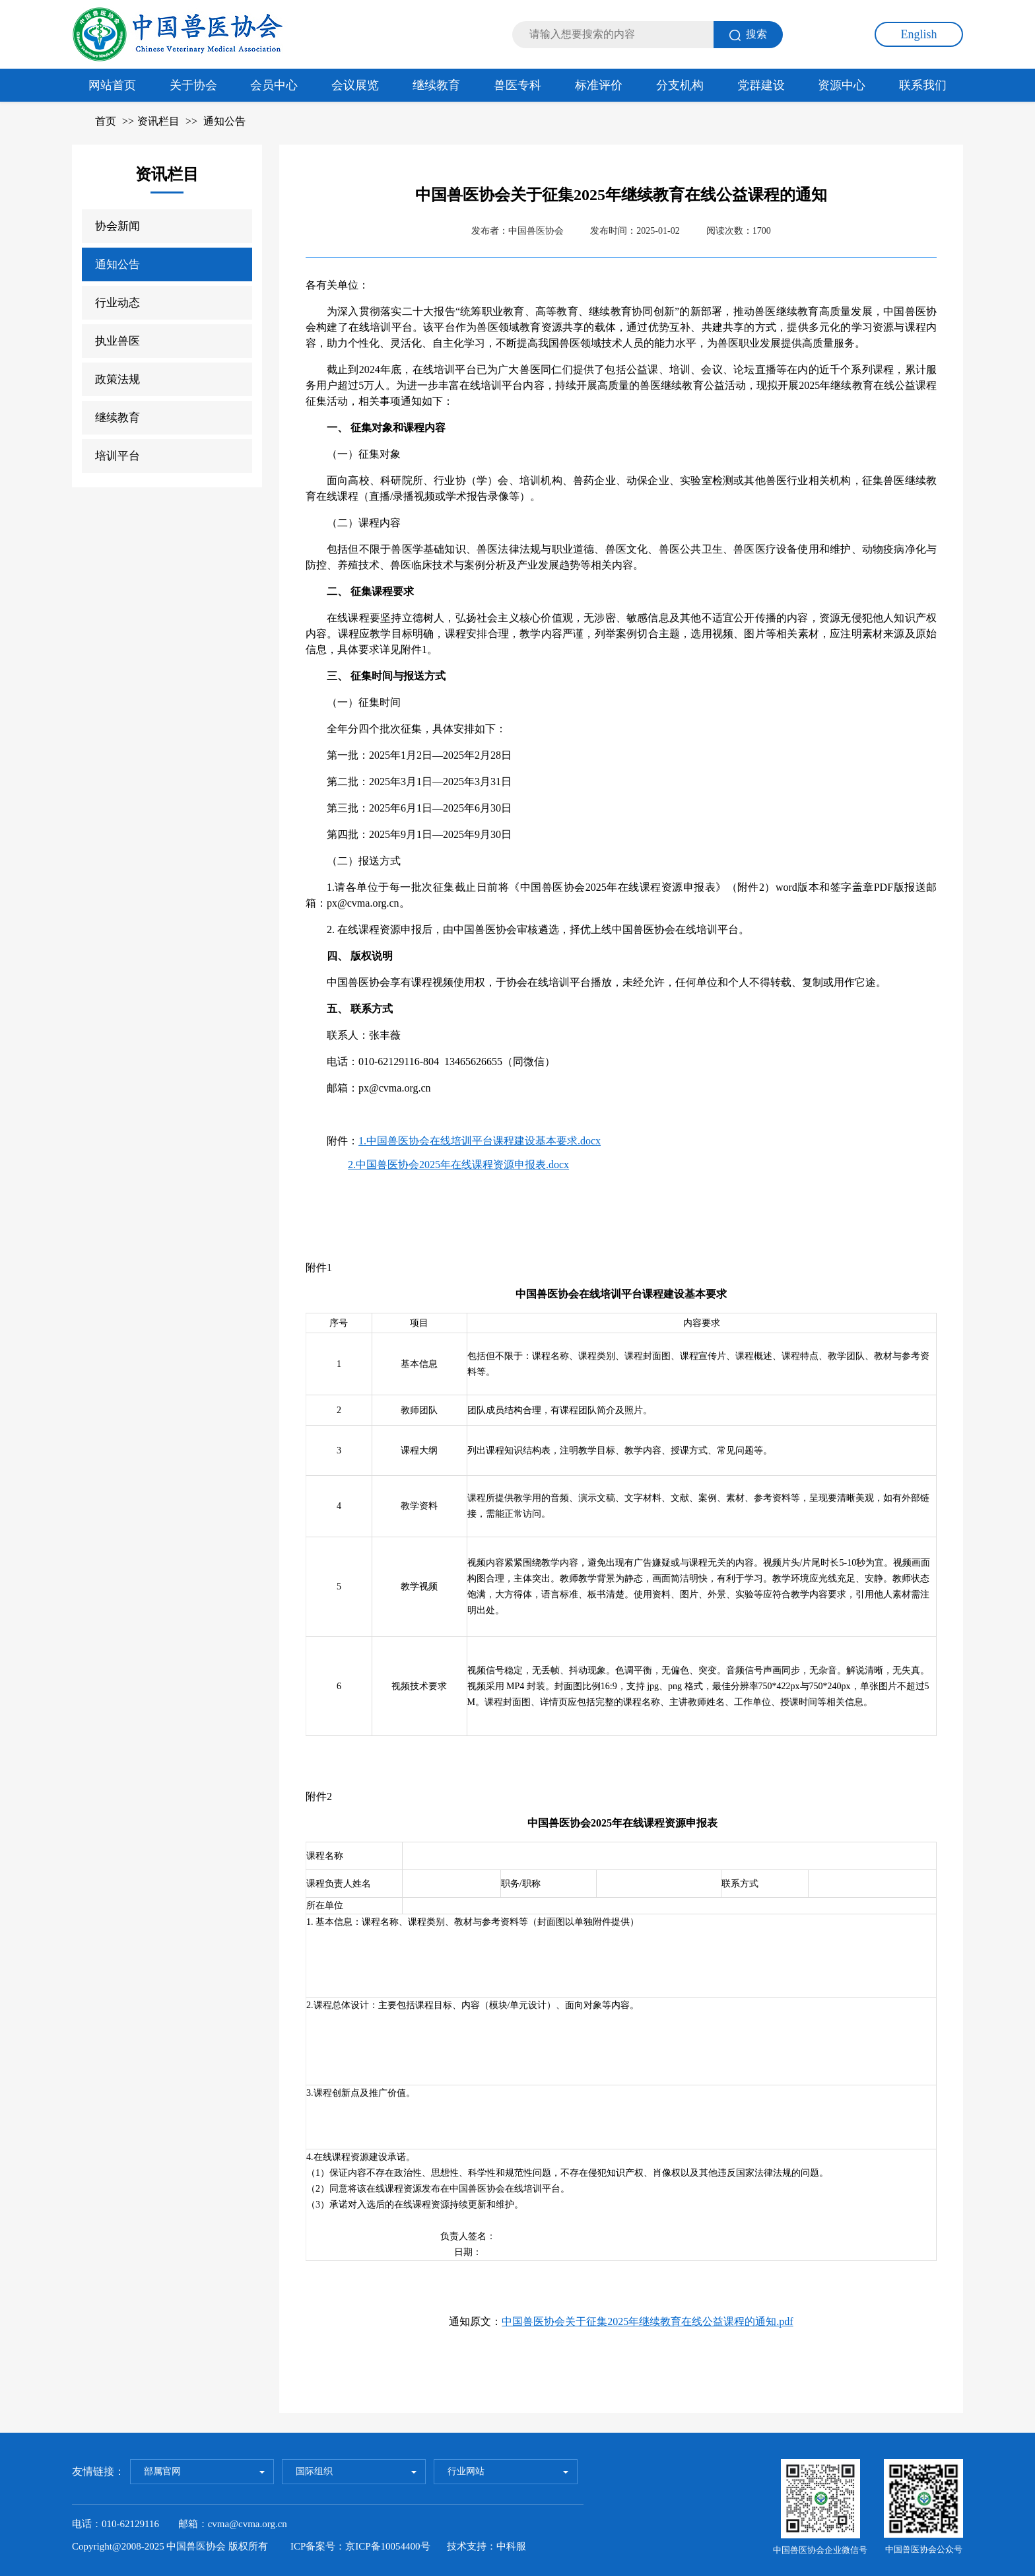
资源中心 (841, 85)
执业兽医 (117, 341)
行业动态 (117, 302)
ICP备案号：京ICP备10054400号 (360, 2546)
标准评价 (598, 85)
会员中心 (274, 85)
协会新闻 (117, 226)
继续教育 (436, 85)
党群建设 (761, 85)
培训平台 (117, 456)
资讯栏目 (158, 121)
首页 (105, 121)
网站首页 (112, 85)
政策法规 (117, 379)
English (918, 34)
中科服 (511, 2546)
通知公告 (224, 121)
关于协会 (193, 85)
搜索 (748, 34)
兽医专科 (517, 85)
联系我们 (923, 85)
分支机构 (680, 85)
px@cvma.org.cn (394, 1088)
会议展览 (355, 85)
